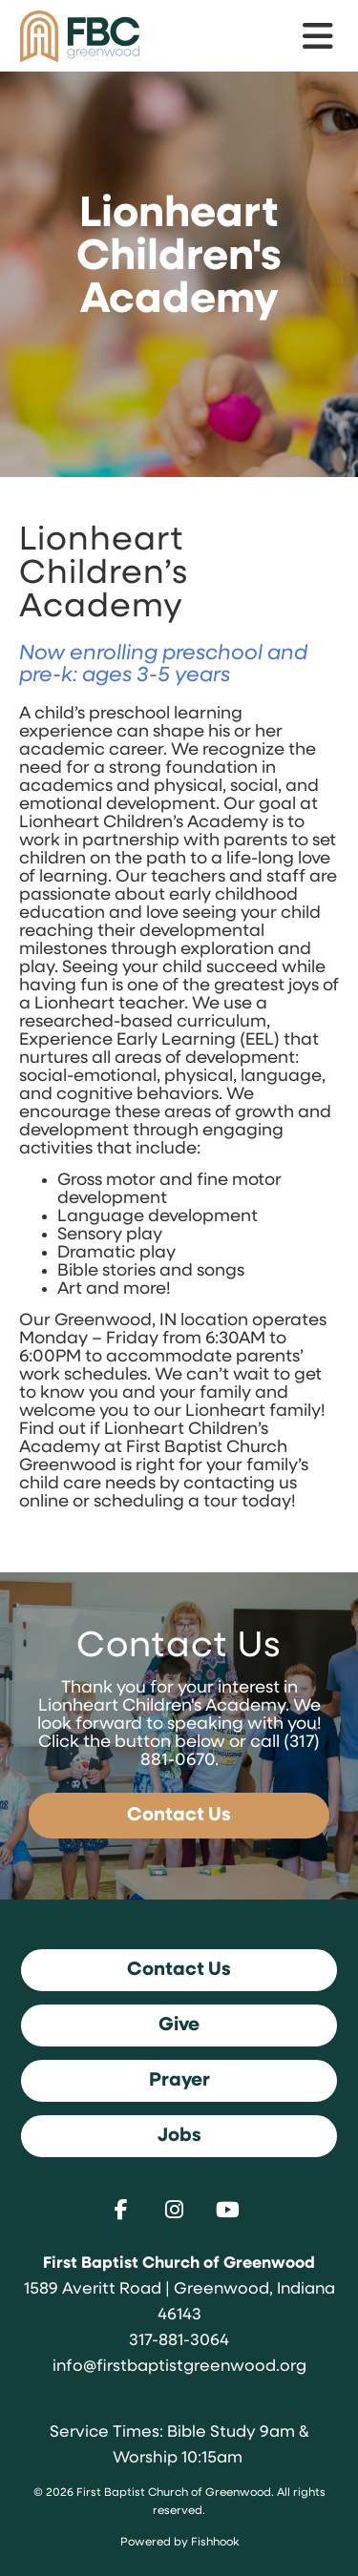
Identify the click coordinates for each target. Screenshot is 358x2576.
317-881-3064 (179, 2341)
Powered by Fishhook (179, 2542)
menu (319, 36)
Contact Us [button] (179, 1970)
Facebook (126, 2209)
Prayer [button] (179, 2080)
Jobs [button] (179, 2136)
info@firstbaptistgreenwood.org (179, 2366)
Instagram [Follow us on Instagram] (179, 2209)
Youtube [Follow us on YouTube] (233, 2209)
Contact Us (179, 1815)
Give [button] (179, 2025)
